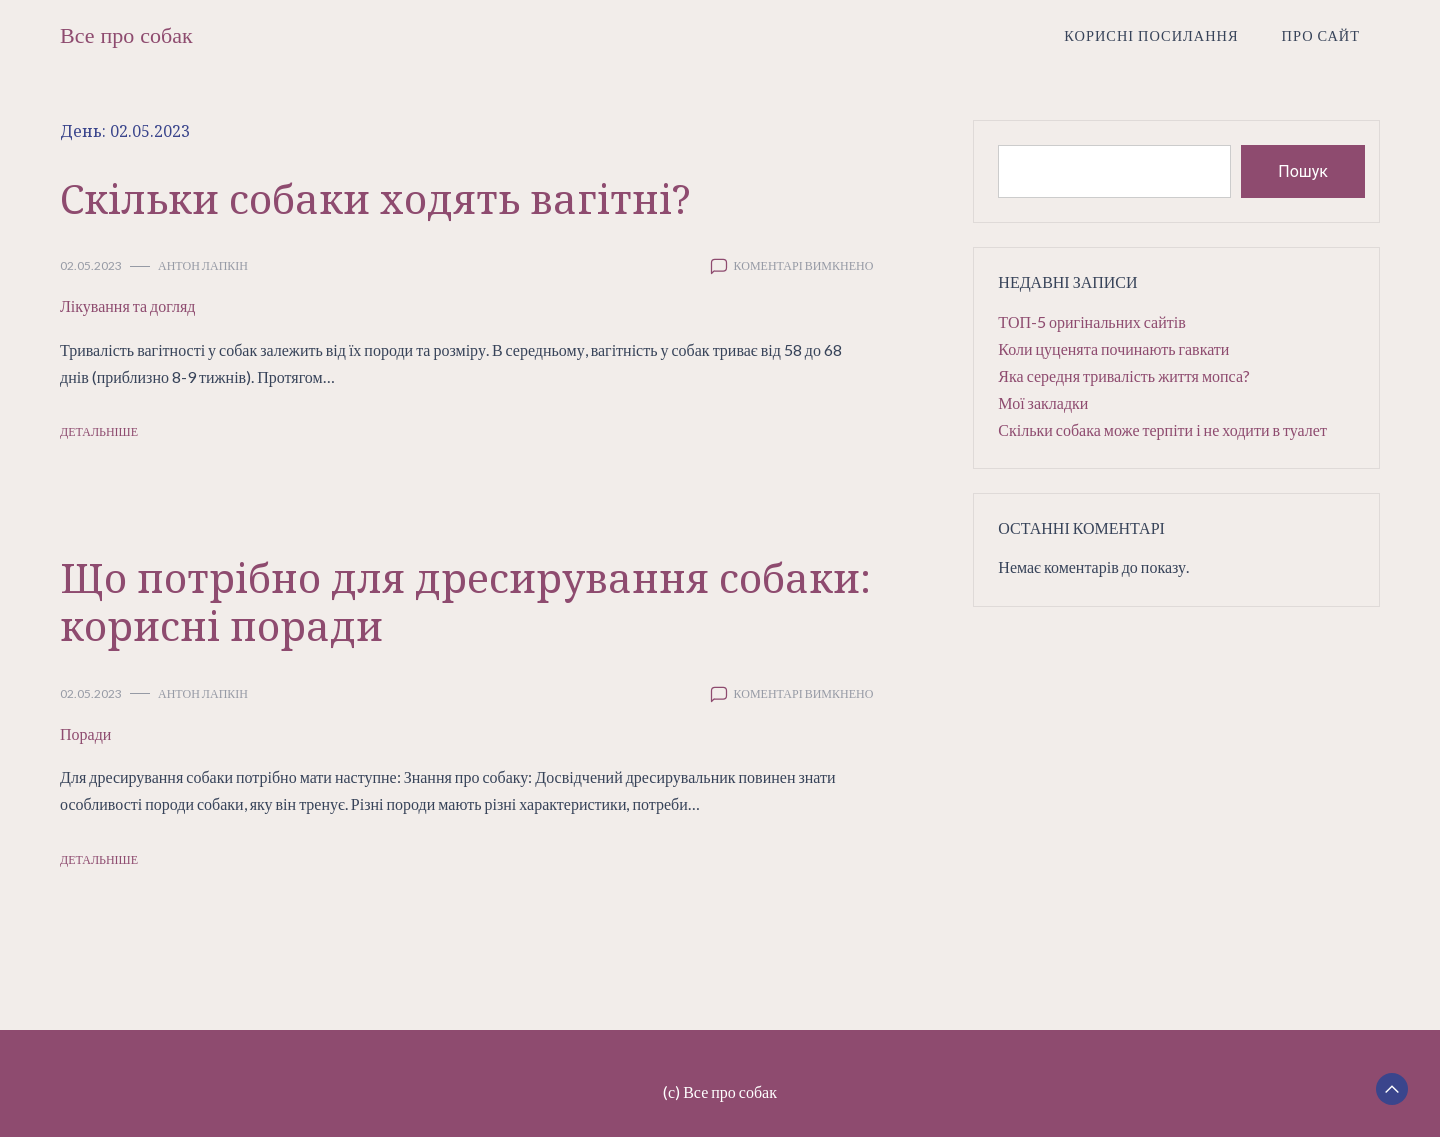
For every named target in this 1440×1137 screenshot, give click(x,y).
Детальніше (99, 431)
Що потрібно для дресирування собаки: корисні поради (465, 601)
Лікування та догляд (127, 305)
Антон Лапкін (203, 265)
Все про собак (126, 35)
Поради (85, 733)
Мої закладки (1043, 402)
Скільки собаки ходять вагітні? (375, 198)
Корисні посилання (1151, 35)
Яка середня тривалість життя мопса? (1124, 375)
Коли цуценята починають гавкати (1113, 348)
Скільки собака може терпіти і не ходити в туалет (1162, 429)
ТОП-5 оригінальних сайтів (1091, 321)
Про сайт (1321, 35)
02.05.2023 (91, 265)
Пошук (1303, 171)
